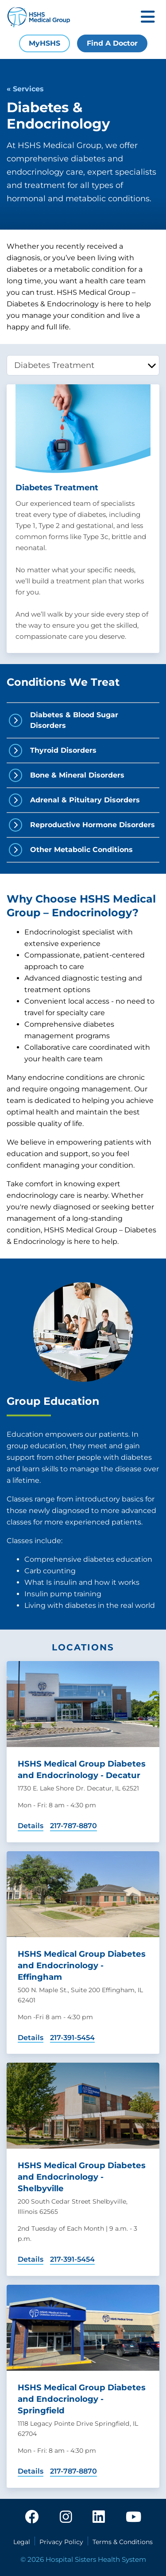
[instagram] (66, 2517)
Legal (21, 2542)
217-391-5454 (72, 2037)
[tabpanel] (83, 518)
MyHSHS (44, 43)
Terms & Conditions (123, 2542)
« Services (25, 89)
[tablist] (83, 365)
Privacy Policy (61, 2542)
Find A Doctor (112, 43)
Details (30, 1826)
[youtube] (133, 2517)
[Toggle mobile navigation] (148, 17)
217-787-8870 (73, 1826)
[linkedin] (99, 2517)
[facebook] (32, 2517)
